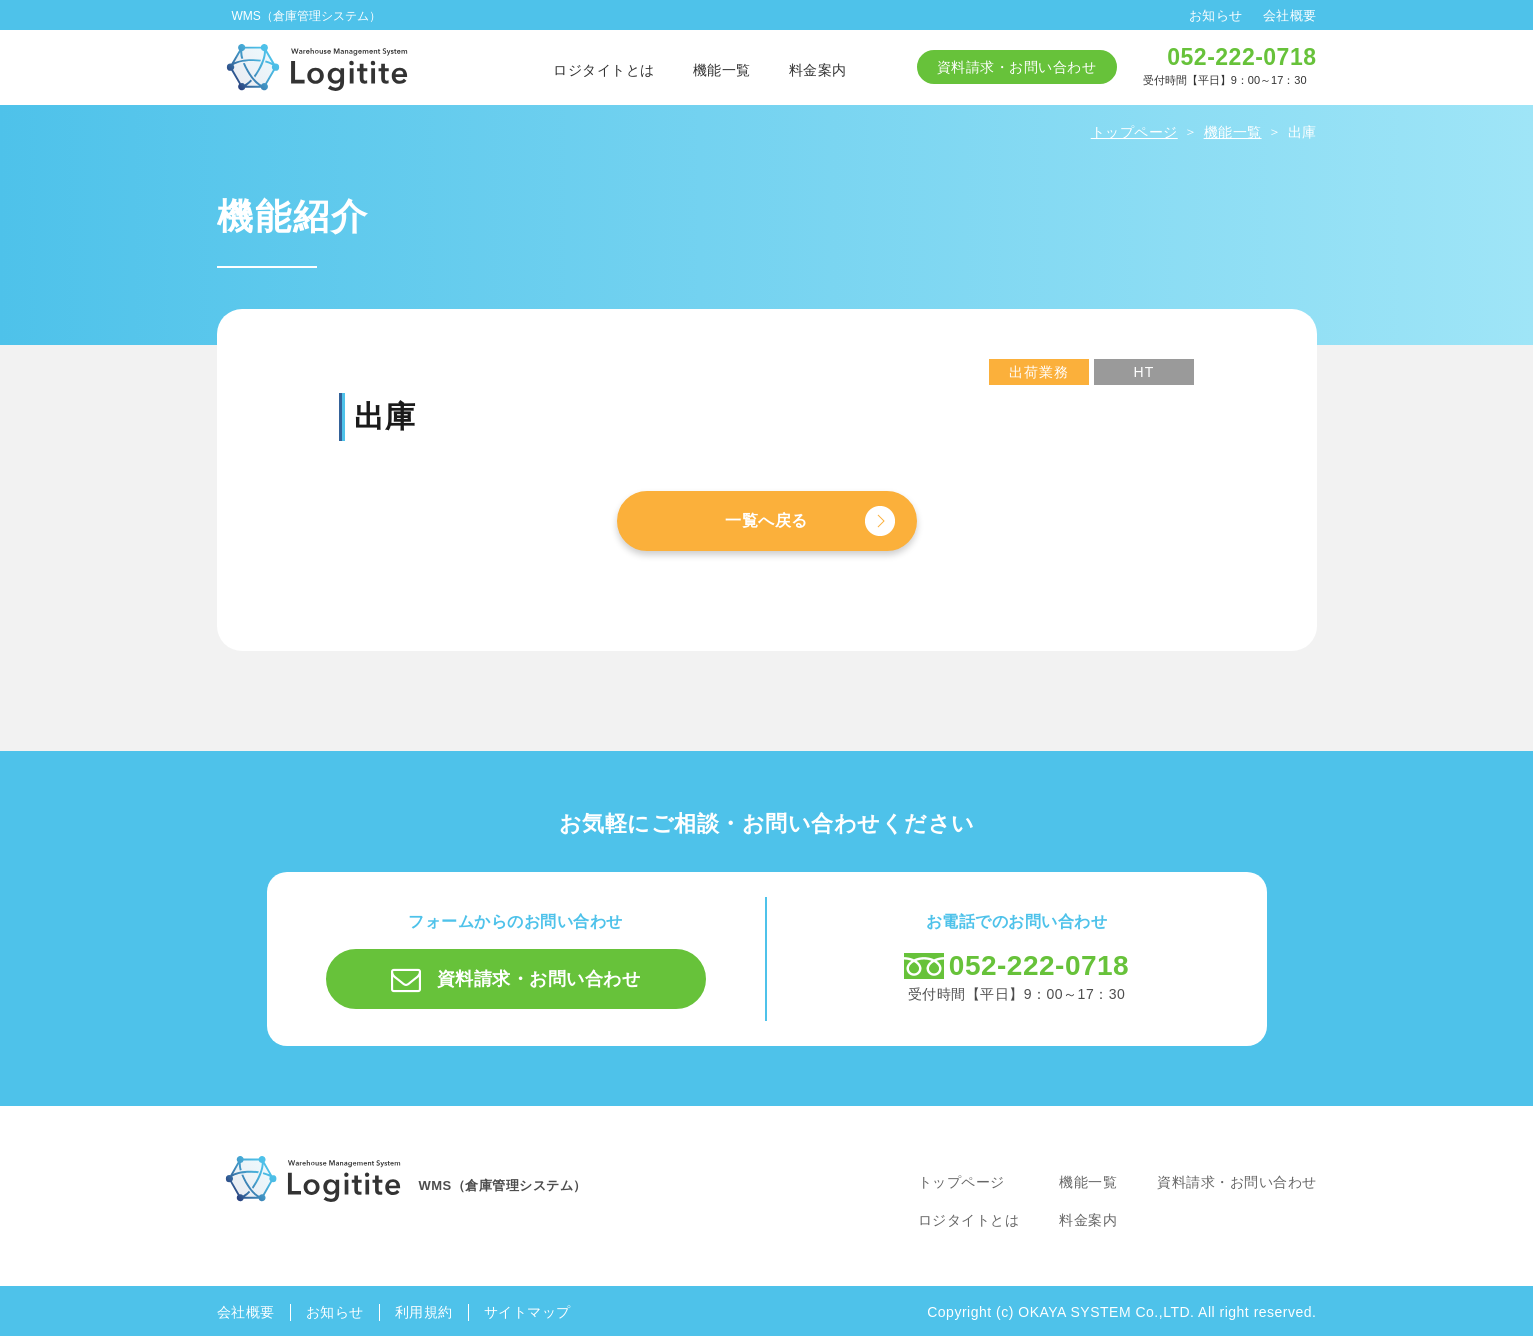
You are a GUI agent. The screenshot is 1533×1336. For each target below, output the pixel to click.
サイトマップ (527, 1312)
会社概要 (1290, 15)
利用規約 (424, 1312)
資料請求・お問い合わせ (1017, 67)
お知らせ (1216, 15)
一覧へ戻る (766, 520)
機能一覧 (722, 70)
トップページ (961, 1182)
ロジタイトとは (604, 70)
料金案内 (818, 70)
